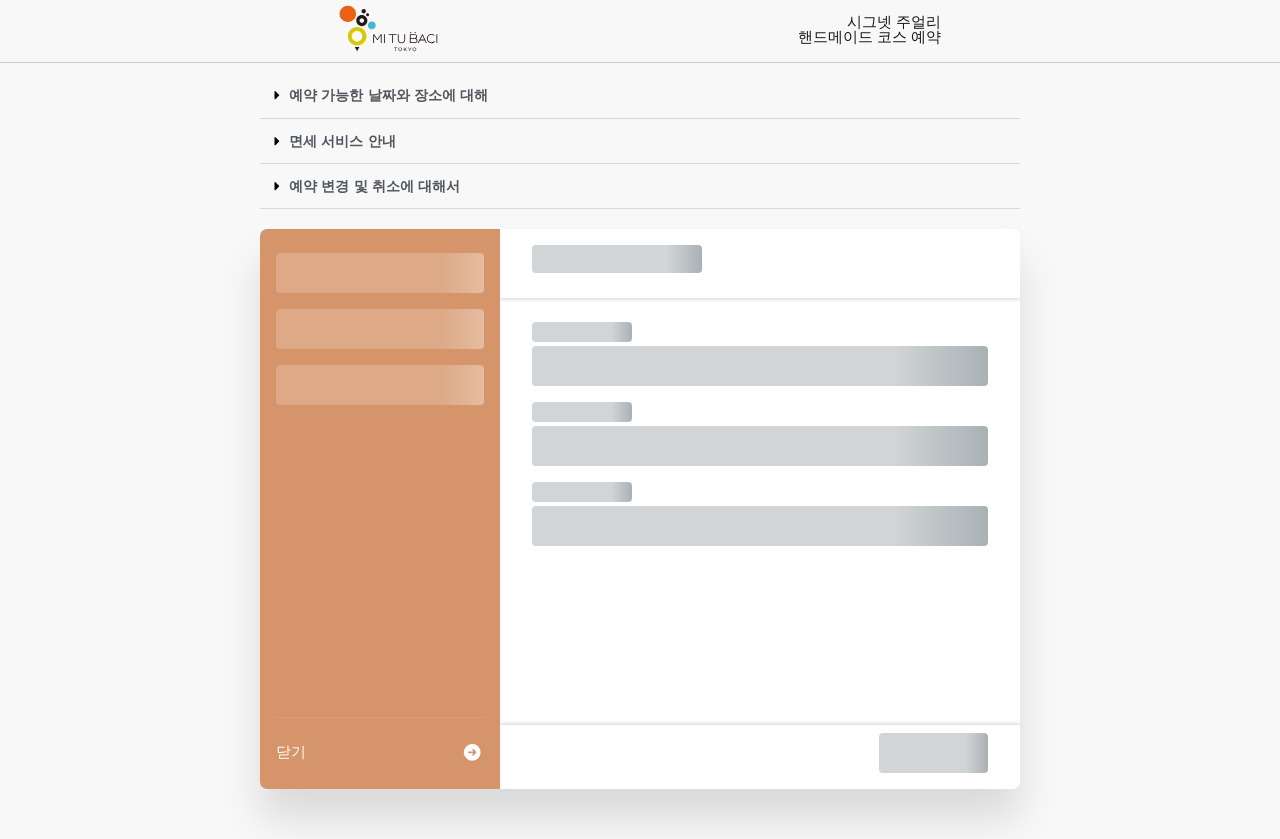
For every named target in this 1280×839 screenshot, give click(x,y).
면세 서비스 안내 (342, 141)
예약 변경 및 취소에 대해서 (374, 186)
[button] (640, 95)
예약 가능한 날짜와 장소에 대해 (388, 95)
